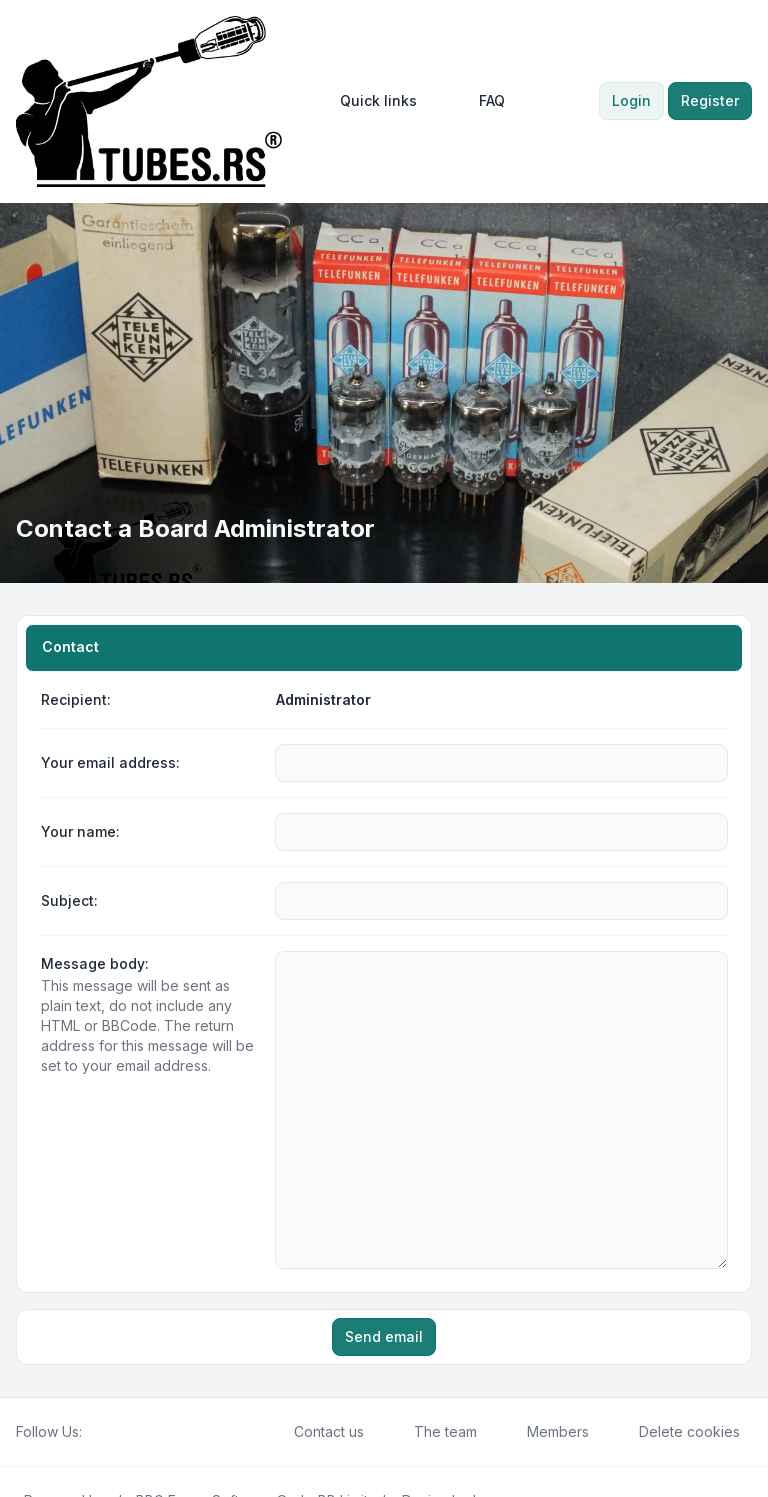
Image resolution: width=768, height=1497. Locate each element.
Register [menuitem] (710, 100)
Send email (384, 1270)
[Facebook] (94, 1366)
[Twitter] (110, 1366)
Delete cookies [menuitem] (676, 1366)
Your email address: (110, 762)
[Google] (142, 1366)
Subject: (69, 900)
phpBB (132, 1434)
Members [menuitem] (545, 1366)
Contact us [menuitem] (316, 1366)
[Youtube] (126, 1366)
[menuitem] (369, 101)
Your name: (80, 831)
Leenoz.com (513, 1434)
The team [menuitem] (432, 1366)
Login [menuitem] (631, 100)
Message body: (95, 963)
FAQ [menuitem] (479, 101)
